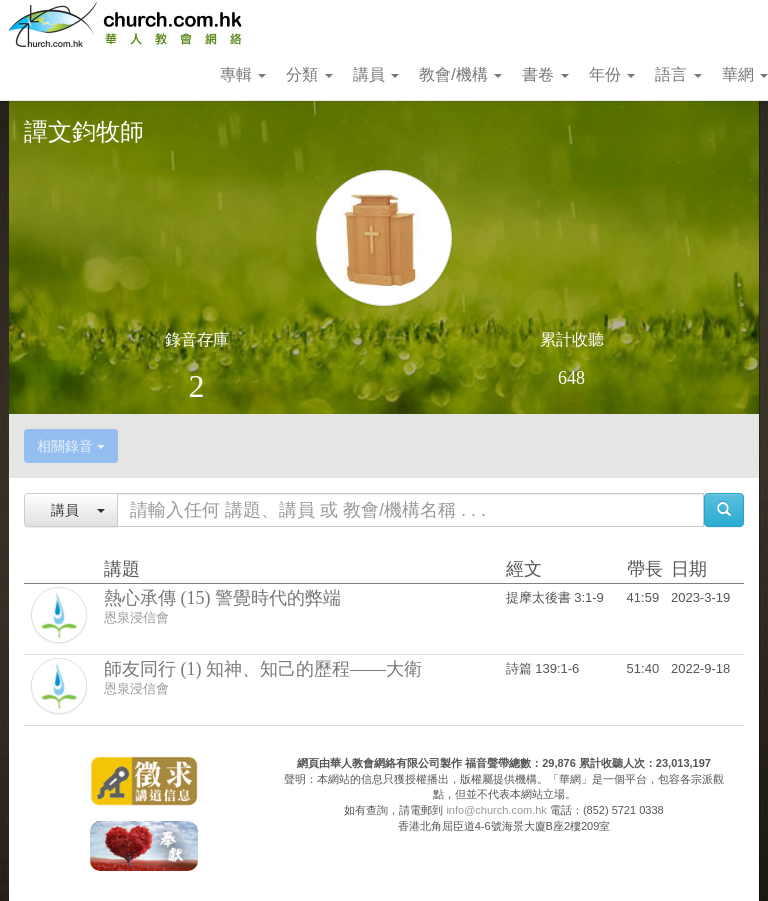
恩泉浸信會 (136, 617)
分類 (309, 74)
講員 (376, 74)
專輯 (243, 74)
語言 (678, 74)
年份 (612, 74)
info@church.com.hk (496, 810)
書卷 (545, 74)
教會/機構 (460, 74)
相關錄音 (71, 446)
